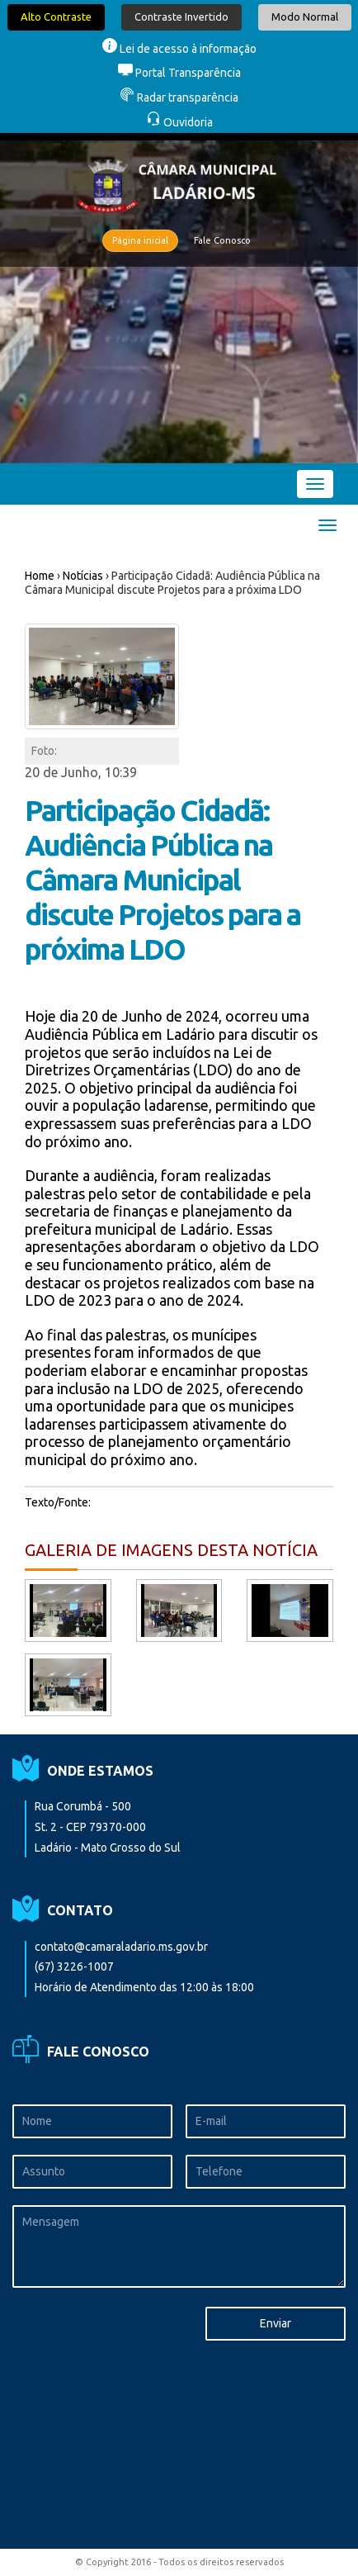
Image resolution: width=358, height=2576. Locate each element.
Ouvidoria (179, 122)
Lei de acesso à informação (179, 48)
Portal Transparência (179, 72)
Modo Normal (304, 16)
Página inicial (140, 240)
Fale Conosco (222, 240)
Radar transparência (179, 97)
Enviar (275, 2323)
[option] (179, 298)
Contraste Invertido (181, 16)
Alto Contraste (56, 16)
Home (39, 575)
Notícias (83, 575)
